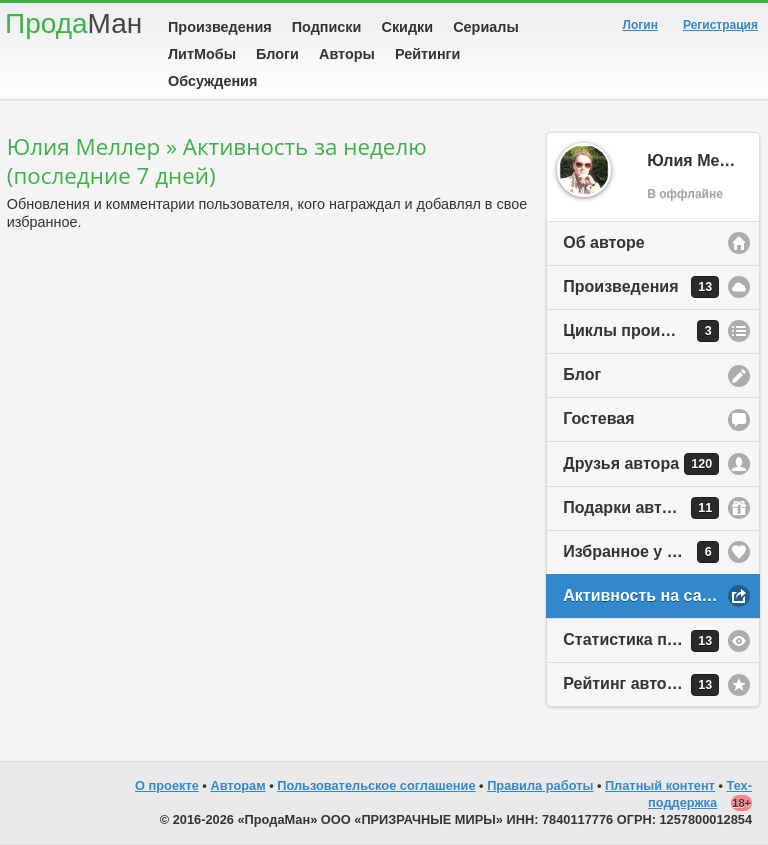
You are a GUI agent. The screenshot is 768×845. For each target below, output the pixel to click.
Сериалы (485, 27)
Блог (582, 374)
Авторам (237, 785)
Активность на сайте (645, 595)
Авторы (347, 54)
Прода (73, 23)
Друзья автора (641, 464)
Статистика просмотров (658, 641)
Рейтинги (428, 54)
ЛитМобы (202, 54)
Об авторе (603, 242)
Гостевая (598, 418)
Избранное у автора (642, 552)
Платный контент (660, 785)
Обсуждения (212, 81)
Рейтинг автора (641, 685)
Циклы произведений (649, 331)
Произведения (220, 27)
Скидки (408, 27)
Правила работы (540, 785)
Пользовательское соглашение (376, 785)
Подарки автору (641, 508)
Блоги (277, 54)
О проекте (167, 785)
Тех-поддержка (700, 794)
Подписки (327, 27)
